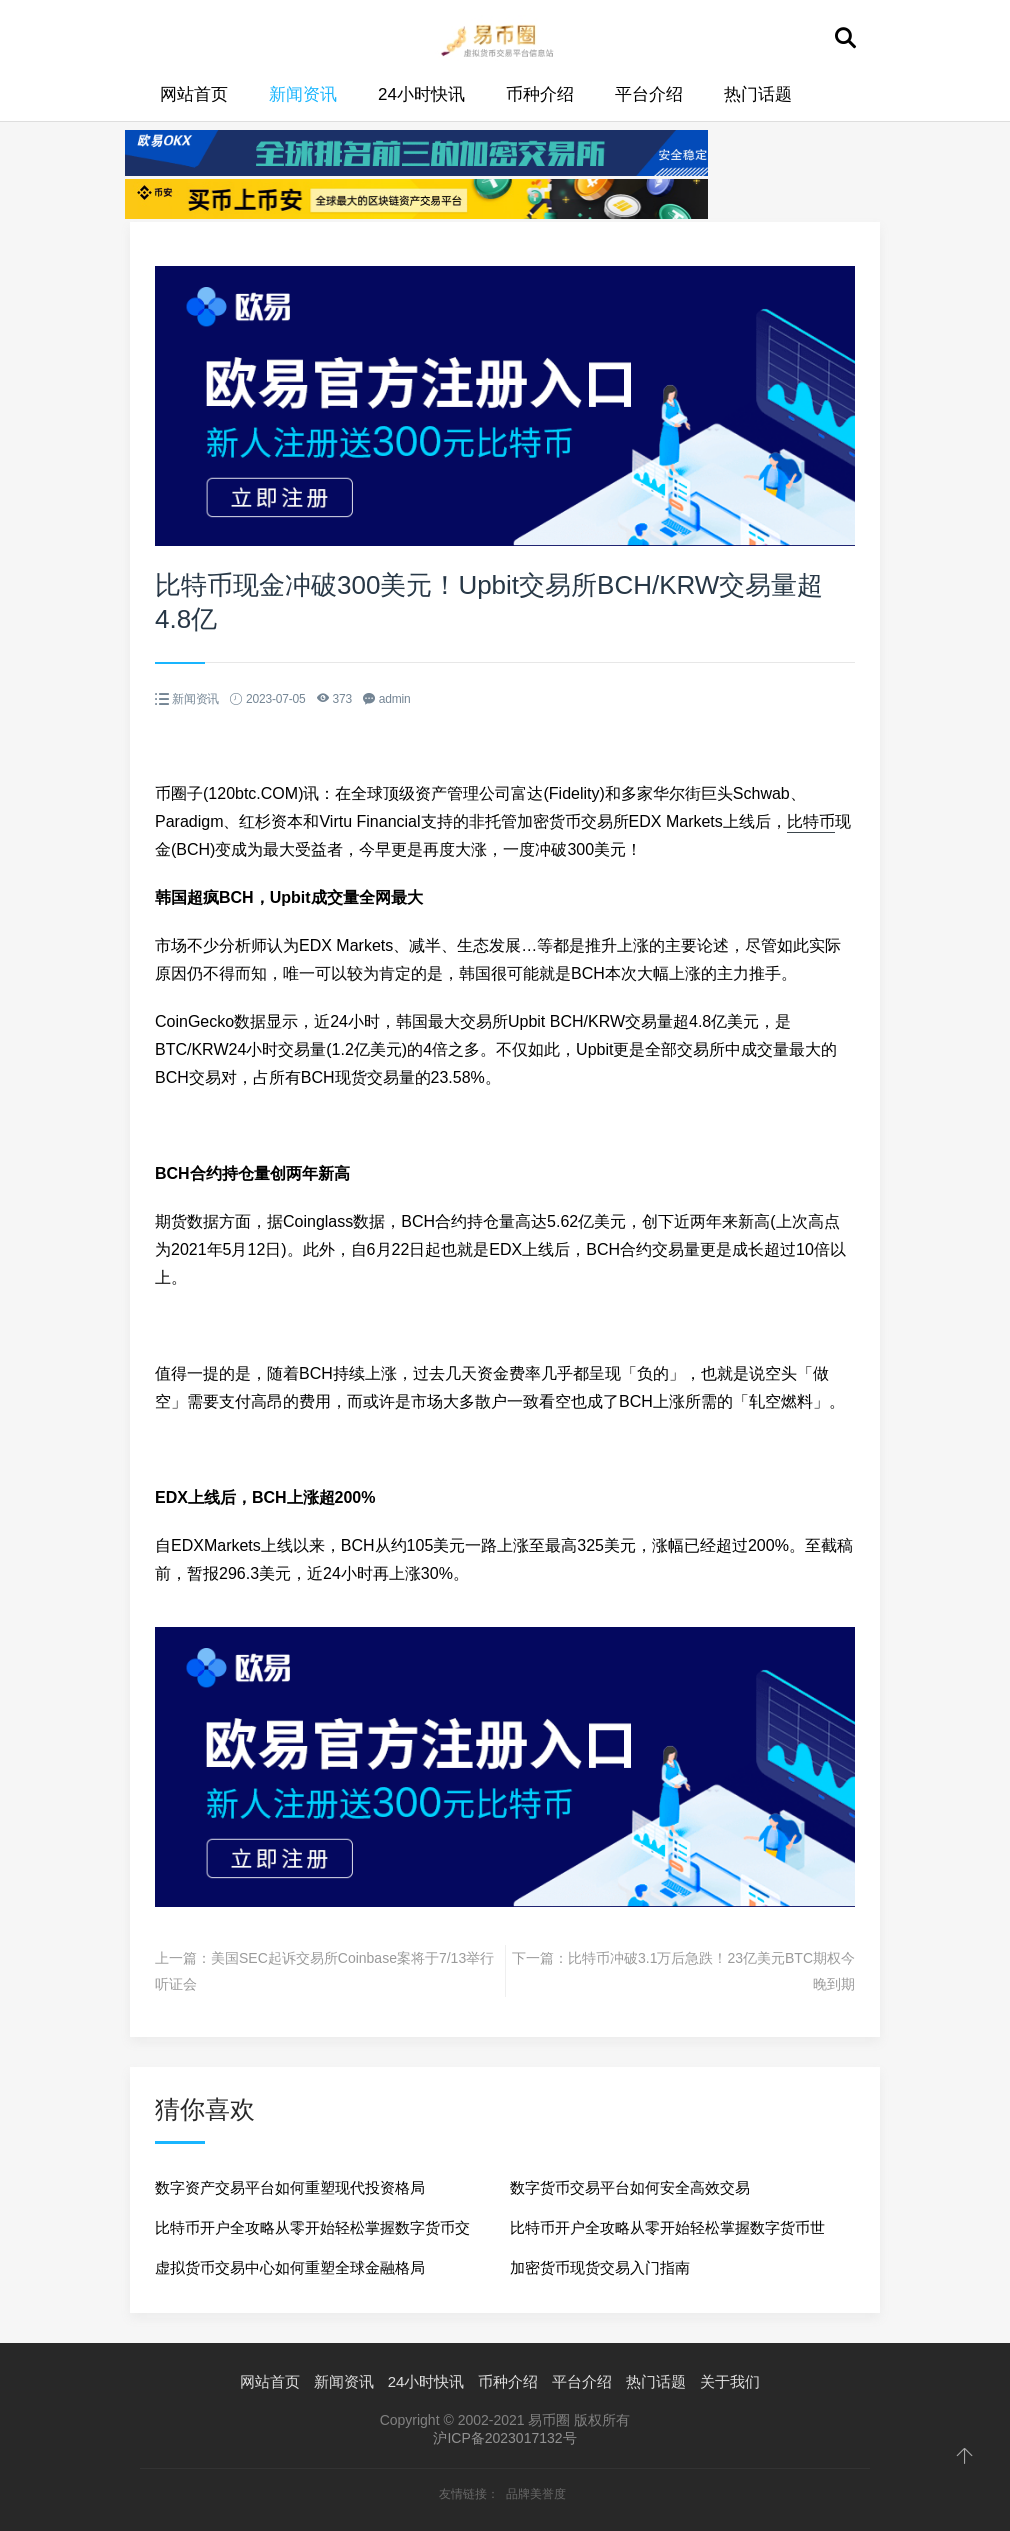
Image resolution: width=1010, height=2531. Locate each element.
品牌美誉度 (536, 2494)
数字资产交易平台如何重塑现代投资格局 (290, 2187)
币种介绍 (540, 94)
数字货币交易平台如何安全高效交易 (630, 2187)
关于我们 (730, 2381)
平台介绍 (649, 94)
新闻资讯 (303, 94)
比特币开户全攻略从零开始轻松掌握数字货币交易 (312, 2233)
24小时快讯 (421, 94)
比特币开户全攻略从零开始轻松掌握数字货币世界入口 (667, 2233)
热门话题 (758, 94)
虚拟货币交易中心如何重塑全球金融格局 (290, 2267)
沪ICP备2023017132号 (504, 2438)
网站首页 (194, 94)
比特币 (811, 821)
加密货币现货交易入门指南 (600, 2267)
